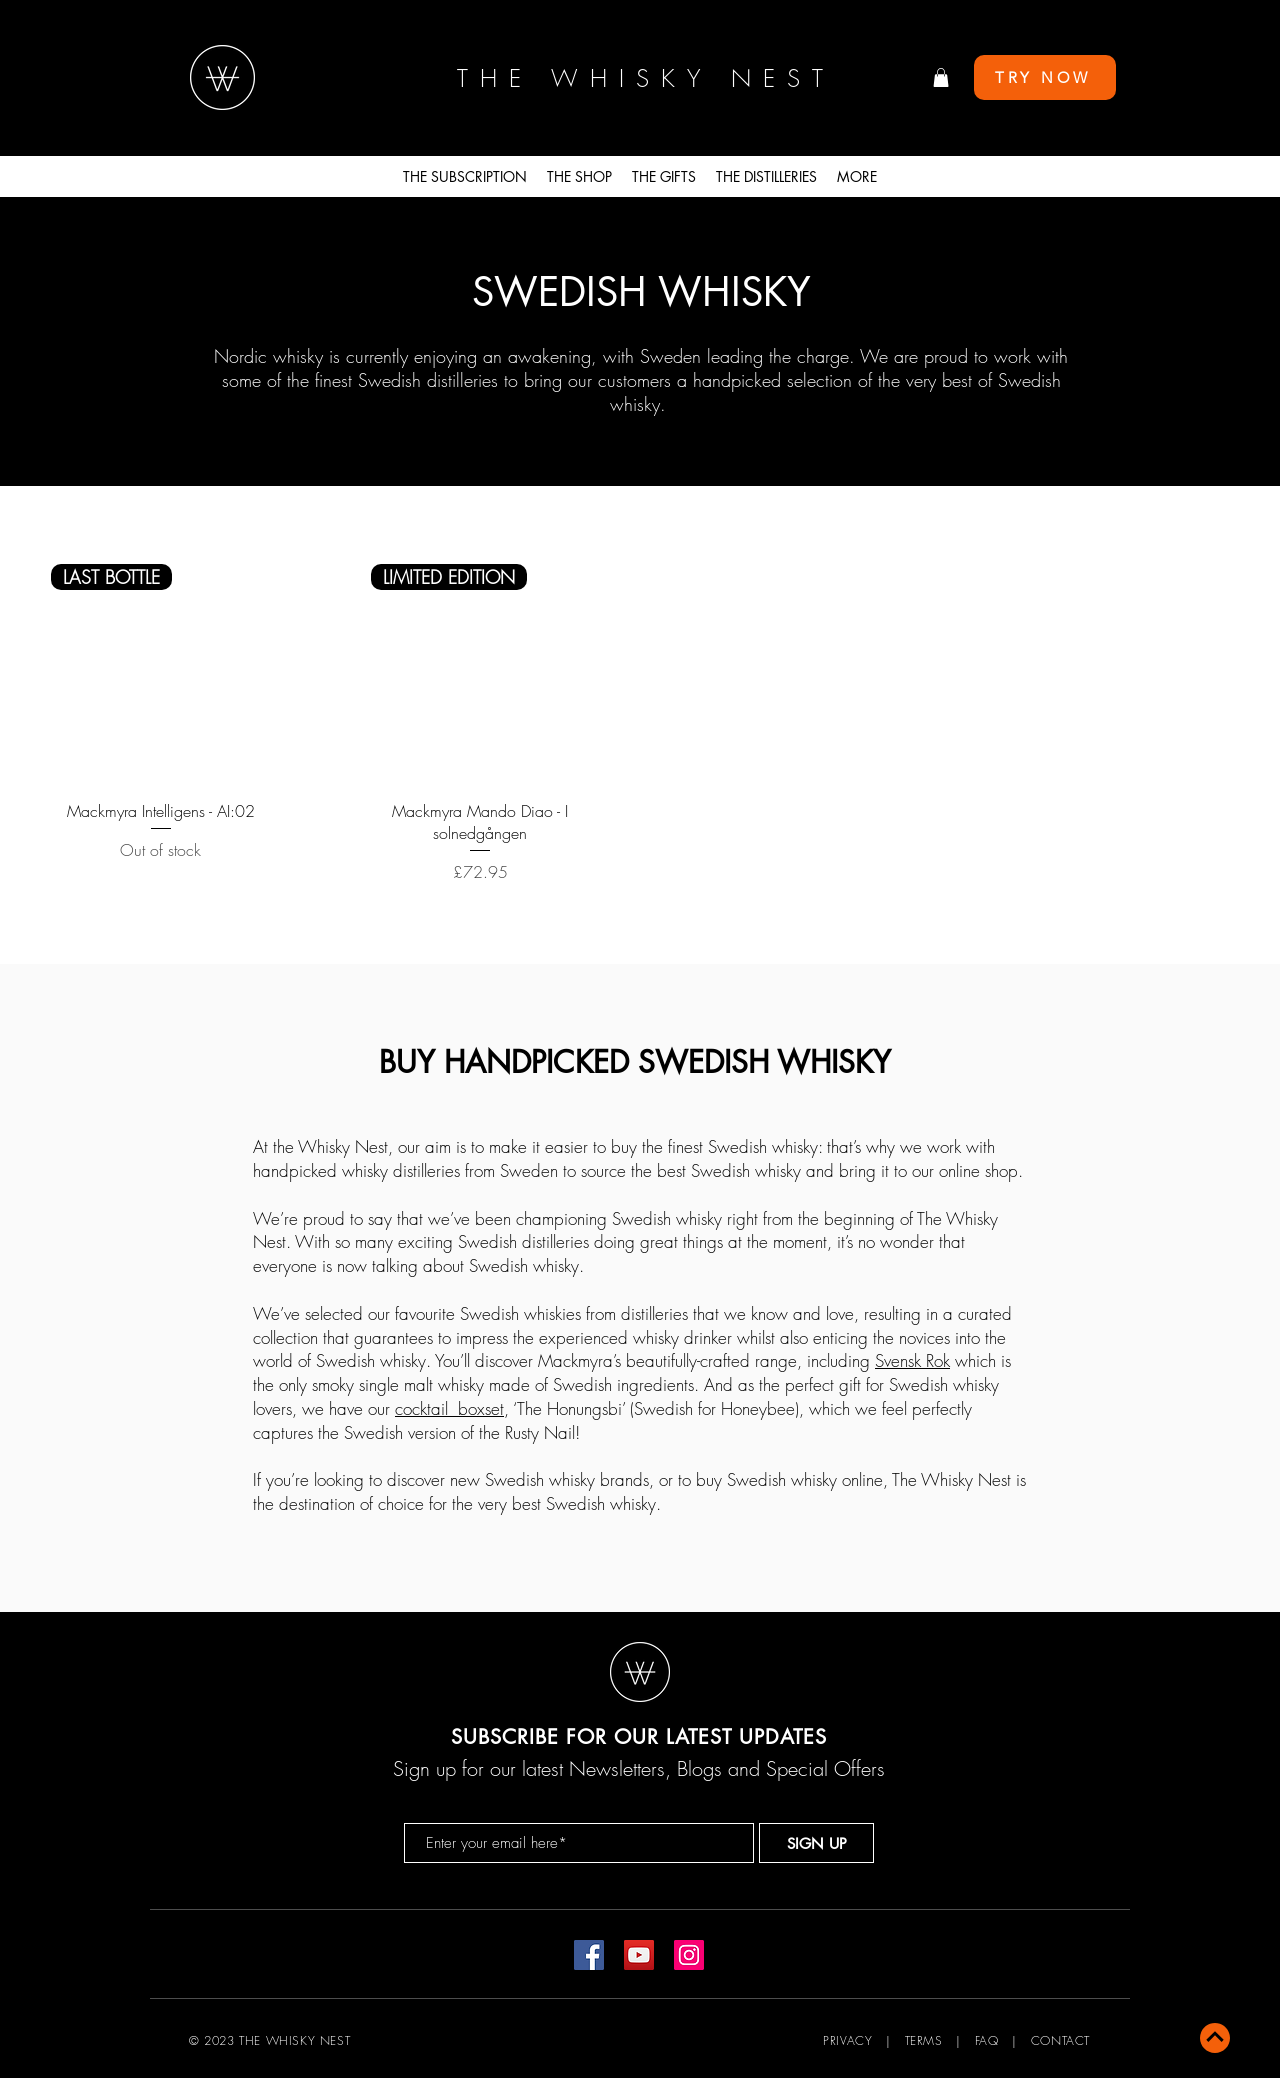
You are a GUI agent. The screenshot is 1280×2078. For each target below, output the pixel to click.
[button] (941, 77)
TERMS (924, 2040)
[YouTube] (639, 1955)
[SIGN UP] (816, 1843)
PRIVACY (847, 2040)
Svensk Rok (912, 1360)
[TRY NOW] (1045, 77)
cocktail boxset (449, 1408)
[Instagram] (689, 1955)
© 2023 (212, 2040)
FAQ (987, 2040)
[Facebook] (589, 1955)
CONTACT (1060, 2040)
